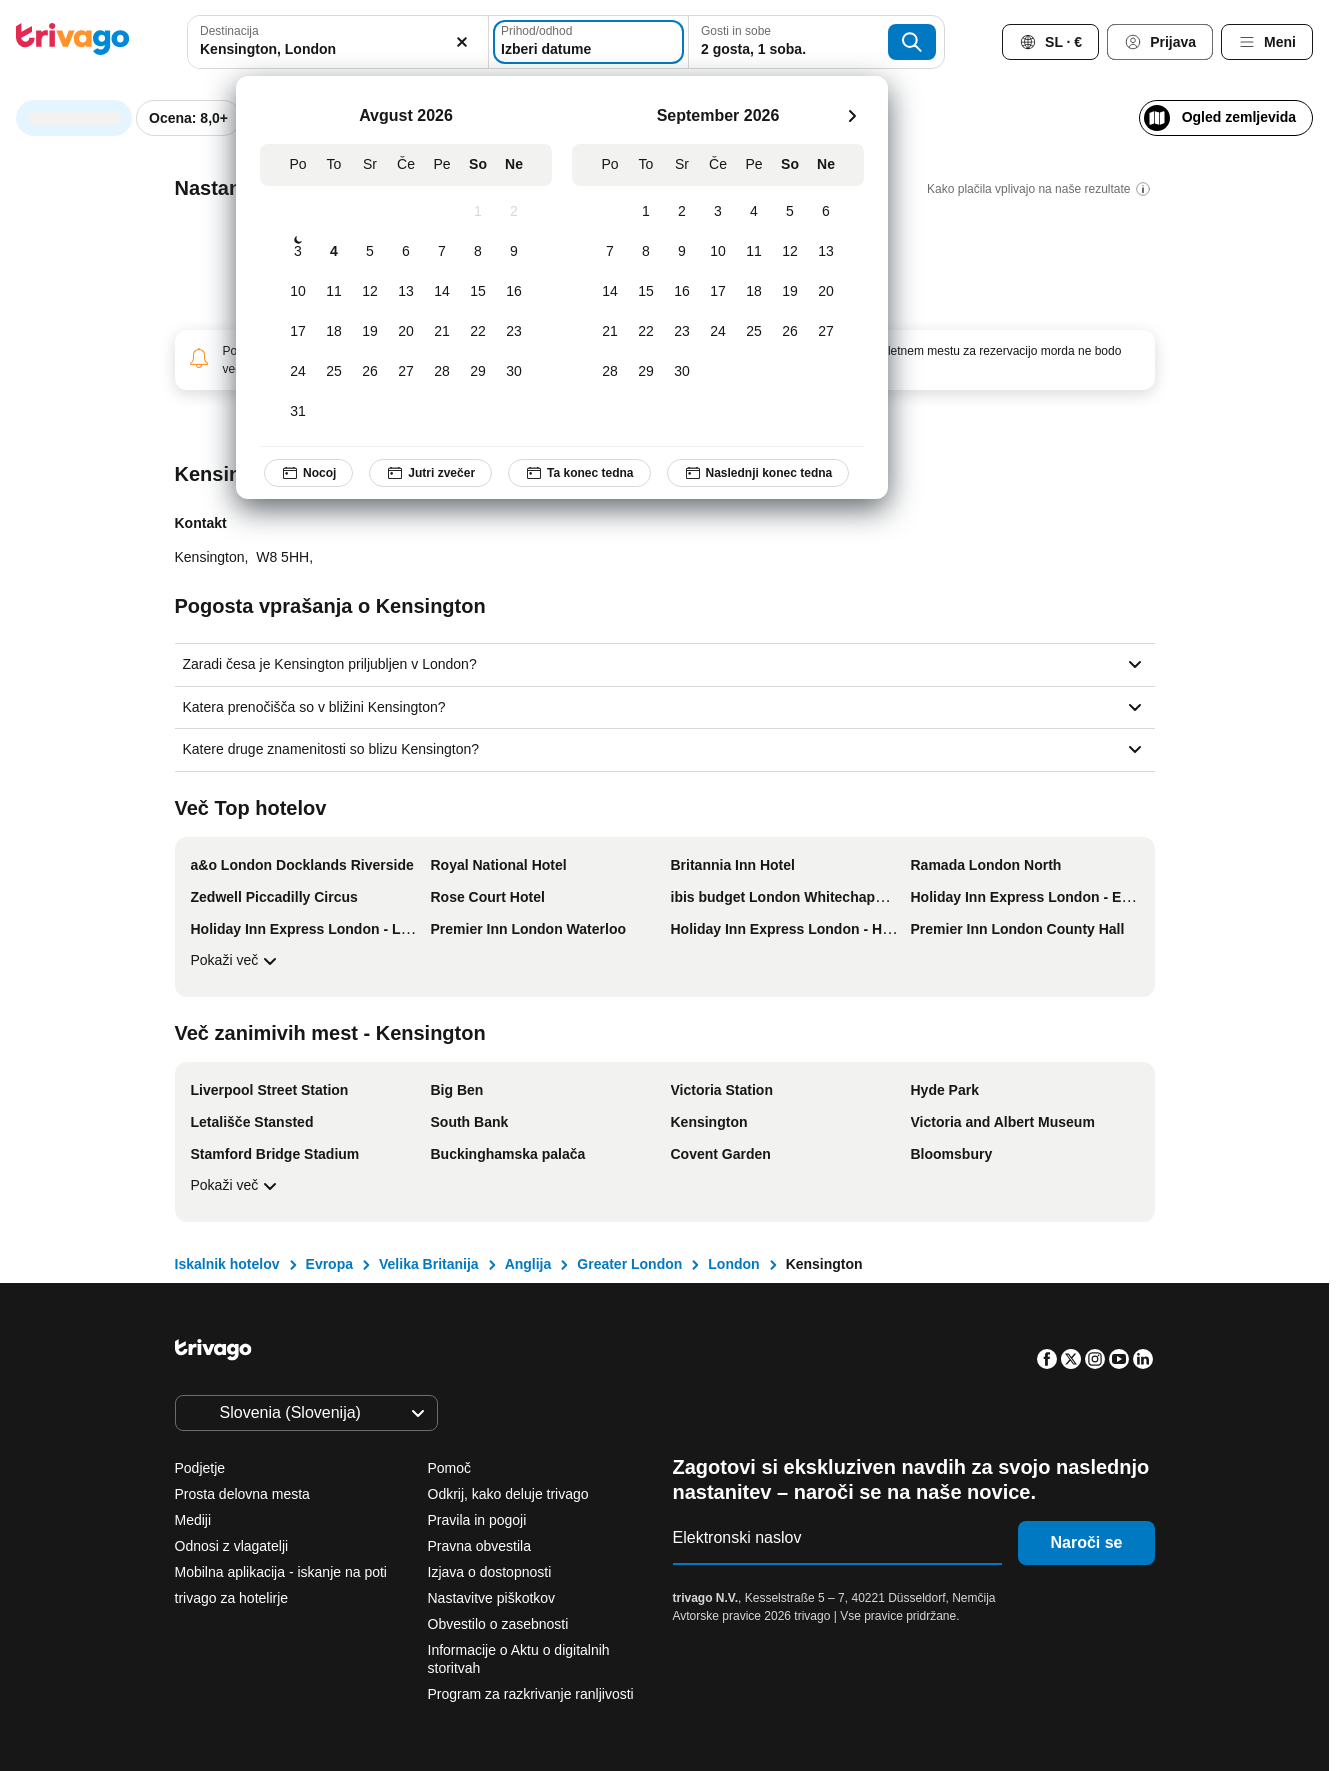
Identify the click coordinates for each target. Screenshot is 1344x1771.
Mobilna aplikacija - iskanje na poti (281, 1572)
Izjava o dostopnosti (490, 1572)
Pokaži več (237, 961)
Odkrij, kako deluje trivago (508, 1494)
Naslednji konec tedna (758, 473)
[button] (338, 42)
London (733, 1264)
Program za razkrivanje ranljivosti (531, 1694)
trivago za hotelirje (232, 1598)
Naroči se (1086, 1542)
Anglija (528, 1264)
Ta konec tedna (579, 473)
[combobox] (338, 42)
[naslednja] (852, 116)
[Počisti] (462, 42)
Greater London (629, 1264)
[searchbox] (338, 49)
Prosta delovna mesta (242, 1494)
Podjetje (200, 1468)
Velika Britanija (429, 1264)
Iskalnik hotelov (227, 1264)
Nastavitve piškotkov (494, 1598)
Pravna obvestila (480, 1546)
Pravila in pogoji (477, 1520)
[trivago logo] (73, 42)
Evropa (329, 1264)
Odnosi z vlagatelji (232, 1546)
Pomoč (450, 1468)
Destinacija (229, 31)
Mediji (193, 1520)
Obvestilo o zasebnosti (498, 1624)
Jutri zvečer (430, 473)
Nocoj (308, 473)
